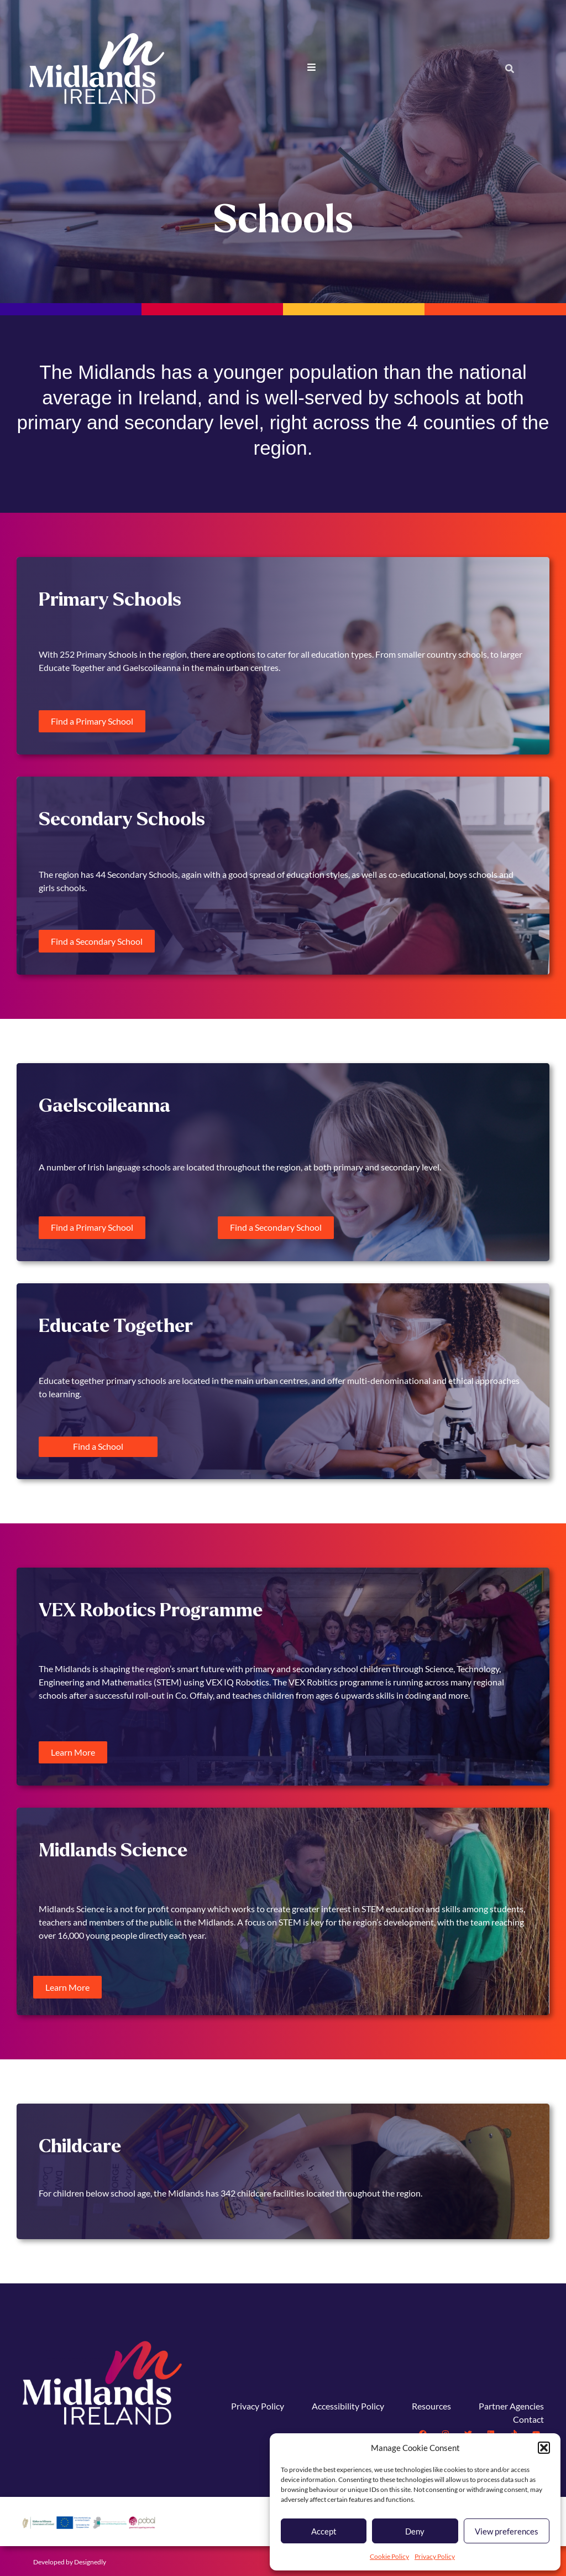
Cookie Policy (389, 2556)
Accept (324, 2531)
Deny (414, 2531)
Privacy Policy (435, 2556)
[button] (543, 2447)
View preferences (506, 2531)
